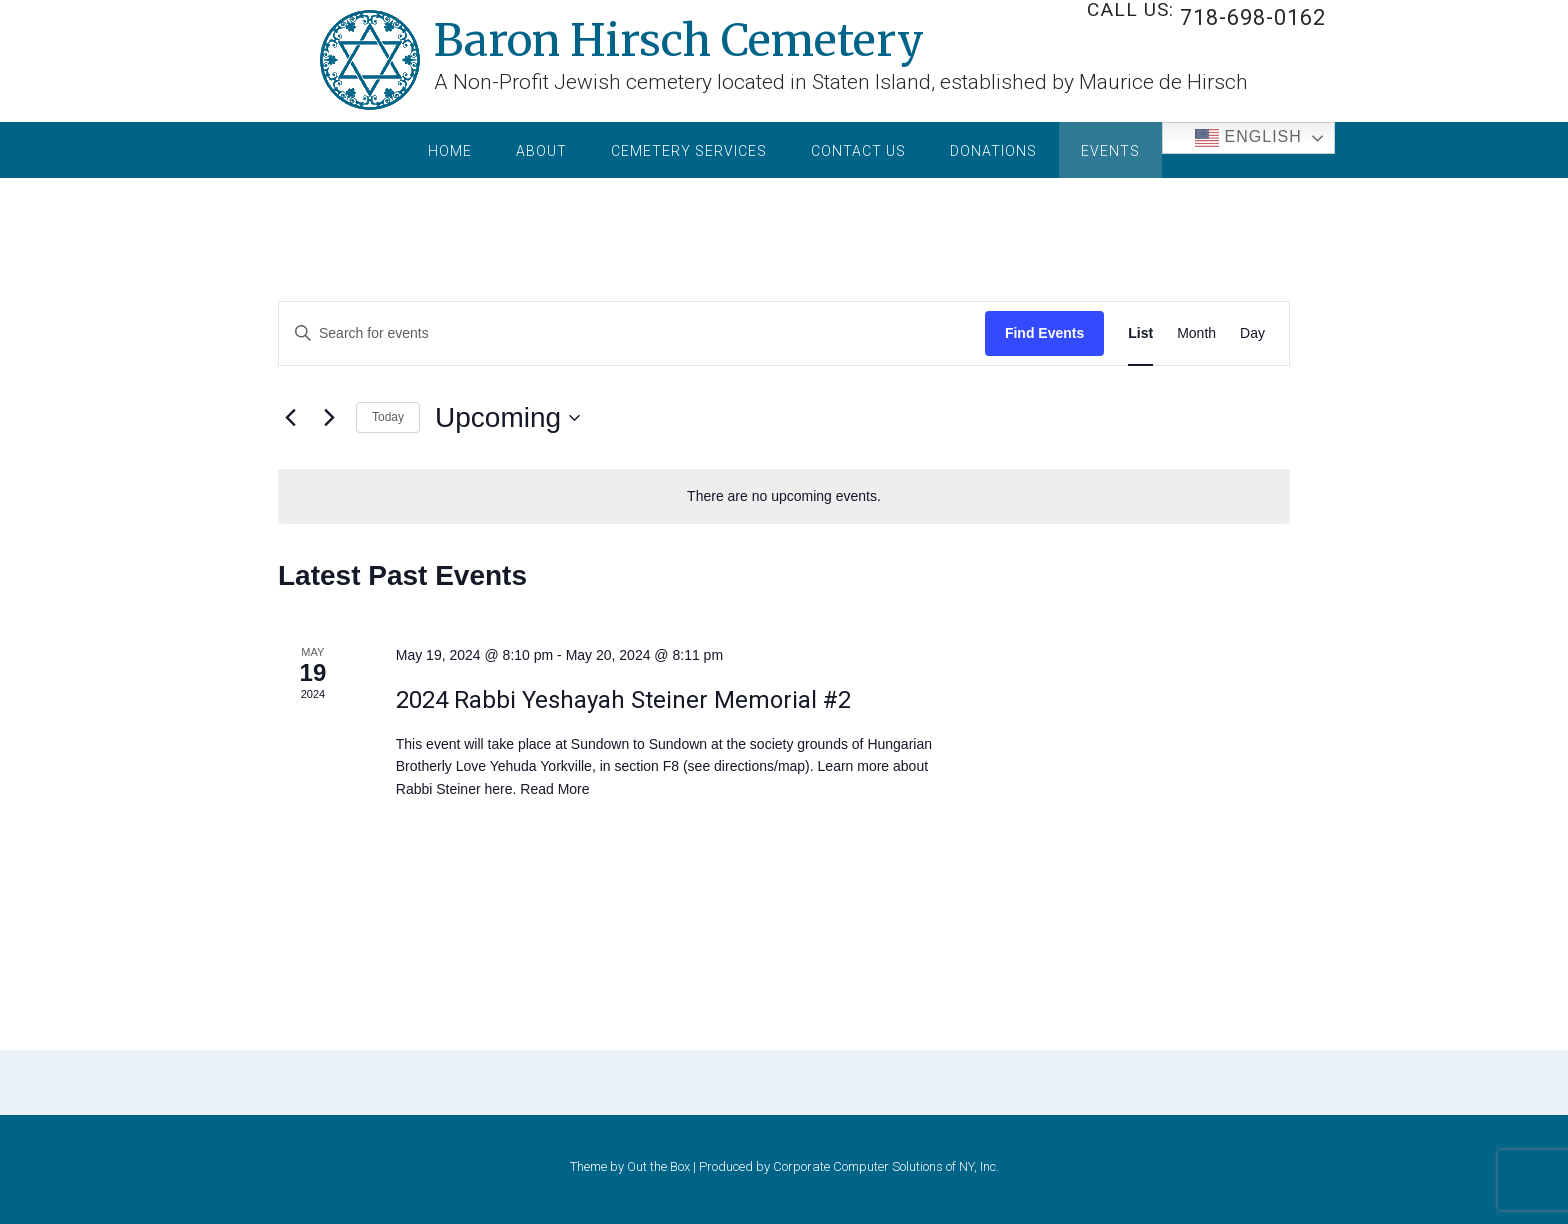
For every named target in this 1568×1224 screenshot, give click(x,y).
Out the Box (658, 1166)
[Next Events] (329, 418)
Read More (554, 789)
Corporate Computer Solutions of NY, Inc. (886, 1166)
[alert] (784, 496)
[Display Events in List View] (1140, 333)
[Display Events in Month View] (1196, 333)
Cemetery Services (689, 151)
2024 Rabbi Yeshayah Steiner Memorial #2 (623, 700)
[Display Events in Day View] (1252, 333)
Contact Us (858, 151)
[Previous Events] (290, 418)
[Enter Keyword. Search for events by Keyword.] (459, 333)
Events (1110, 151)
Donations (993, 151)
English (1248, 138)
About (541, 151)
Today (388, 417)
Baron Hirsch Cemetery (679, 37)
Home (450, 151)
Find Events (1044, 333)
